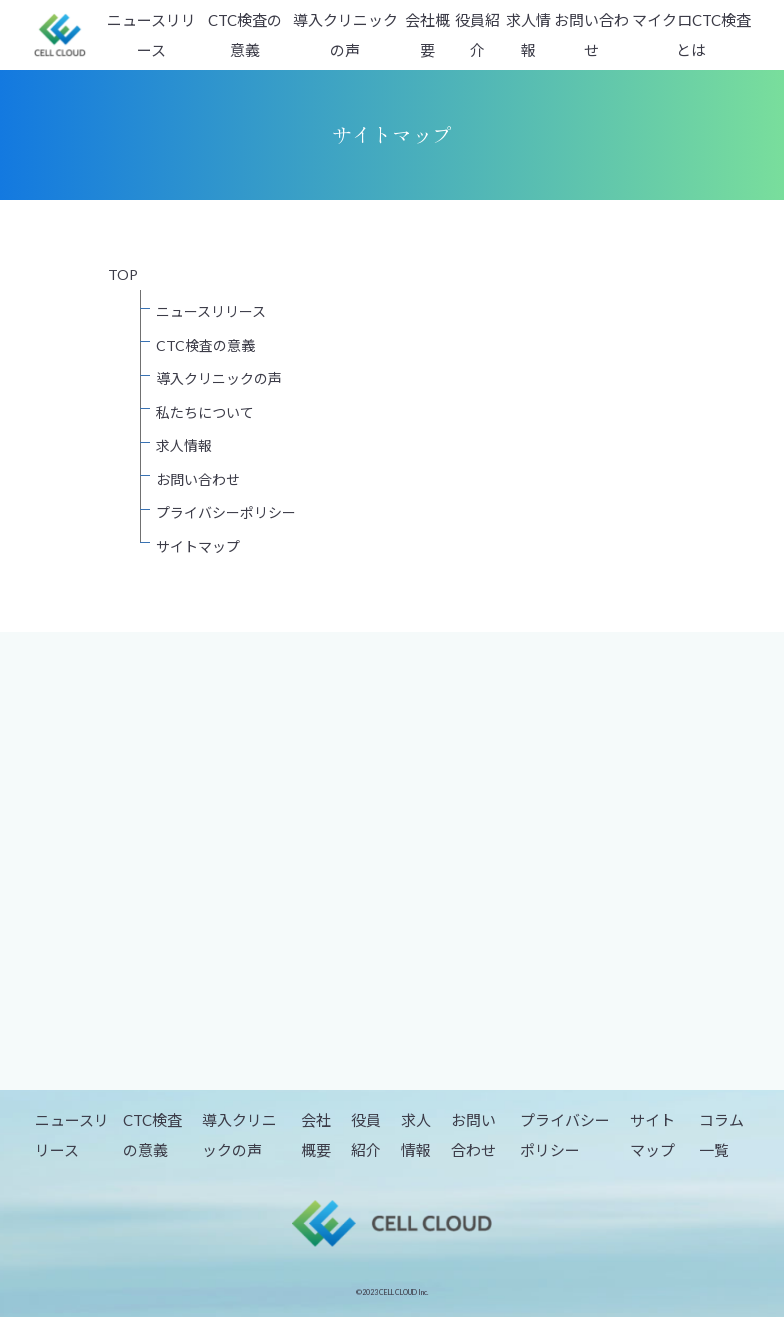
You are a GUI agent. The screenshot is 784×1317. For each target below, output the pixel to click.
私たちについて (205, 412)
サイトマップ (198, 546)
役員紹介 (477, 35)
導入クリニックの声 (345, 35)
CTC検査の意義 (245, 35)
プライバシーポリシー (226, 512)
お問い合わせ (591, 35)
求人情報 (528, 35)
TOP (123, 274)
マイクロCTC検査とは (691, 35)
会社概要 (427, 35)
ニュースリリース (151, 35)
